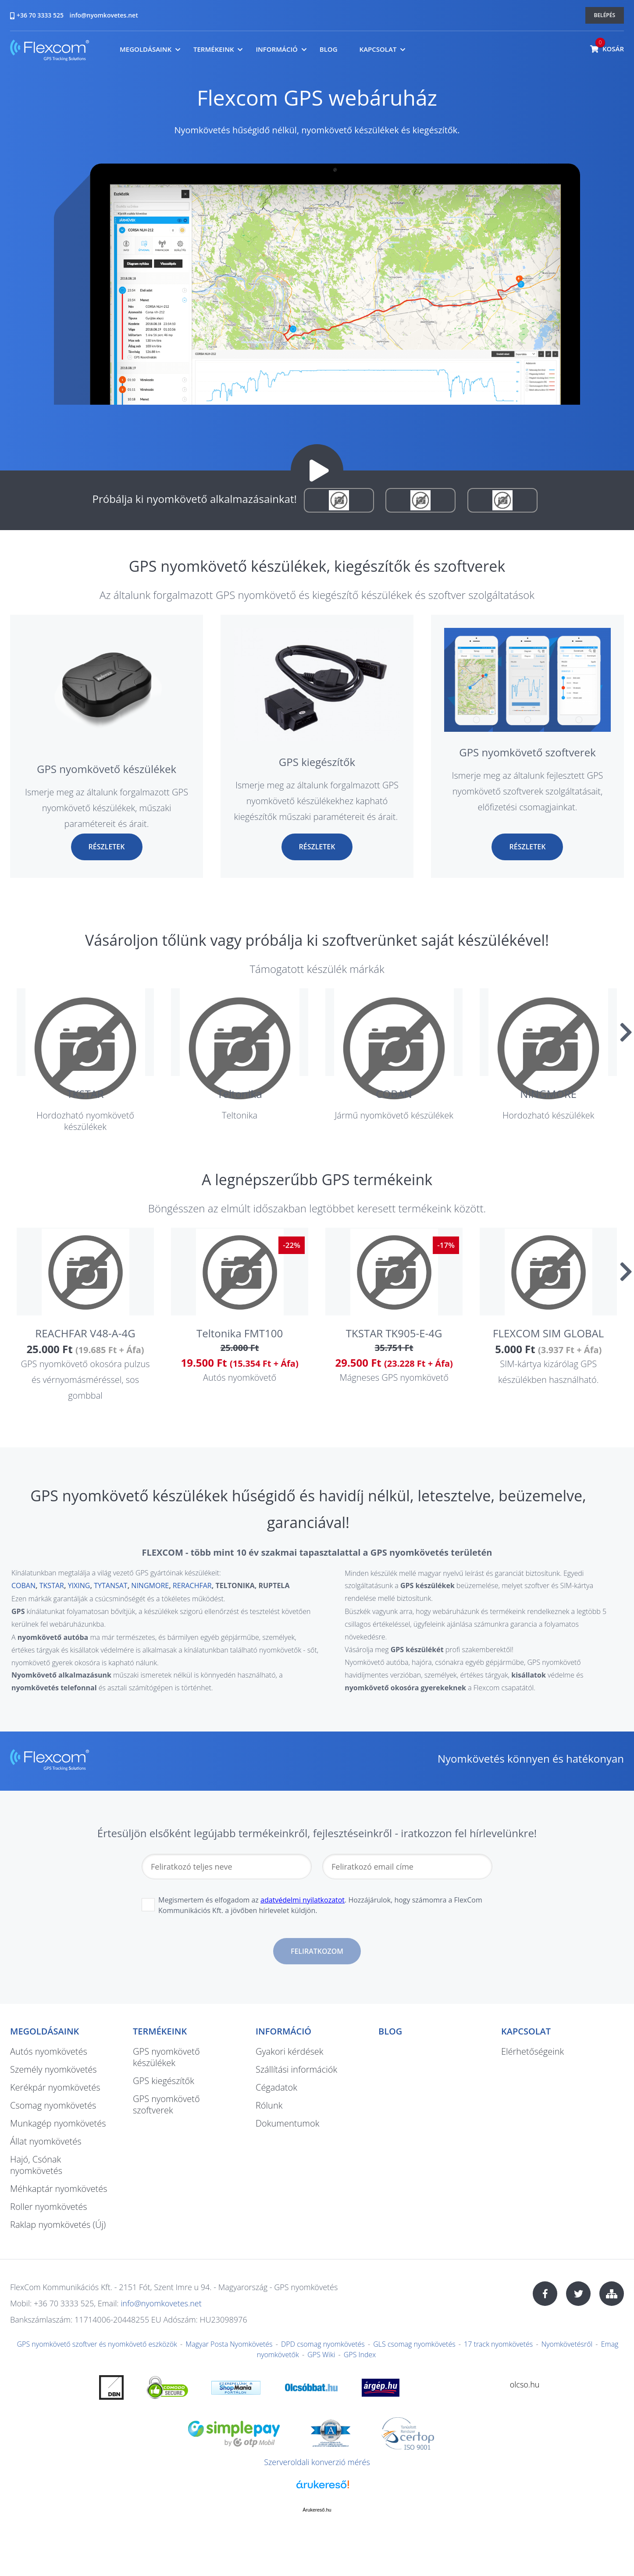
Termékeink (213, 49)
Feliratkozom (317, 1951)
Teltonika (239, 1094)
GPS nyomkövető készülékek (106, 769)
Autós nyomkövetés (48, 2051)
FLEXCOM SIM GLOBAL (548, 1333)
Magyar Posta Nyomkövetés (228, 2344)
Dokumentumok (287, 2123)
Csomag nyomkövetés (53, 2105)
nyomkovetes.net (49, 51)
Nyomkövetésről (566, 2344)
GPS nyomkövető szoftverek (527, 752)
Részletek (107, 847)
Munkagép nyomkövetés (58, 2123)
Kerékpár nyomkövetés (55, 2087)
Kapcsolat (378, 49)
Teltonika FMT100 (239, 1333)
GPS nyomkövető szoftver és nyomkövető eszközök (97, 2344)
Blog (329, 49)
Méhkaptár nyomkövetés (58, 2189)
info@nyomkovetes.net (104, 15)
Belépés (605, 15)
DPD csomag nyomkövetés (323, 2344)
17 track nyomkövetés (498, 2344)
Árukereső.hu (317, 2509)
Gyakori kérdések (289, 2051)
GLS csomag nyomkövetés (414, 2344)
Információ (276, 49)
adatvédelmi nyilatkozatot (302, 1900)
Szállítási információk (296, 2069)
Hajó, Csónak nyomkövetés (36, 2165)
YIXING (79, 1585)
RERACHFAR (192, 1585)
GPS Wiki (321, 2354)
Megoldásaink (145, 49)
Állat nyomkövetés (46, 2141)
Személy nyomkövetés (53, 2069)
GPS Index (360, 2354)
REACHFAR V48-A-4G (85, 1333)
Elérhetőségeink (532, 2051)
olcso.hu (525, 2384)
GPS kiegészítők (317, 762)
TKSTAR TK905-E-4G (394, 1333)
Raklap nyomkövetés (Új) (58, 2224)
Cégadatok (276, 2087)
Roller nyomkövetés (48, 2207)
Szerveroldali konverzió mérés (317, 2462)
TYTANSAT (110, 1585)
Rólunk (269, 2105)
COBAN (394, 1094)
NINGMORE (548, 1094)
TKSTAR (85, 1094)
